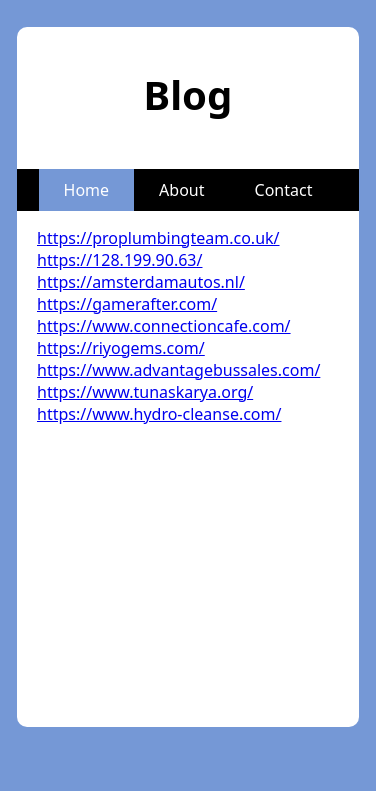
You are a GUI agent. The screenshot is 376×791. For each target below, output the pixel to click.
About (181, 190)
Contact (284, 190)
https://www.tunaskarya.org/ (145, 392)
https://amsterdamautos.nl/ (141, 282)
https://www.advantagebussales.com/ (178, 370)
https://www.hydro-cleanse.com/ (159, 414)
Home (87, 190)
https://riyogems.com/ (121, 348)
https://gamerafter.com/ (127, 304)
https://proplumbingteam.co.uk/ (158, 238)
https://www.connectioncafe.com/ (164, 326)
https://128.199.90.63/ (119, 260)
